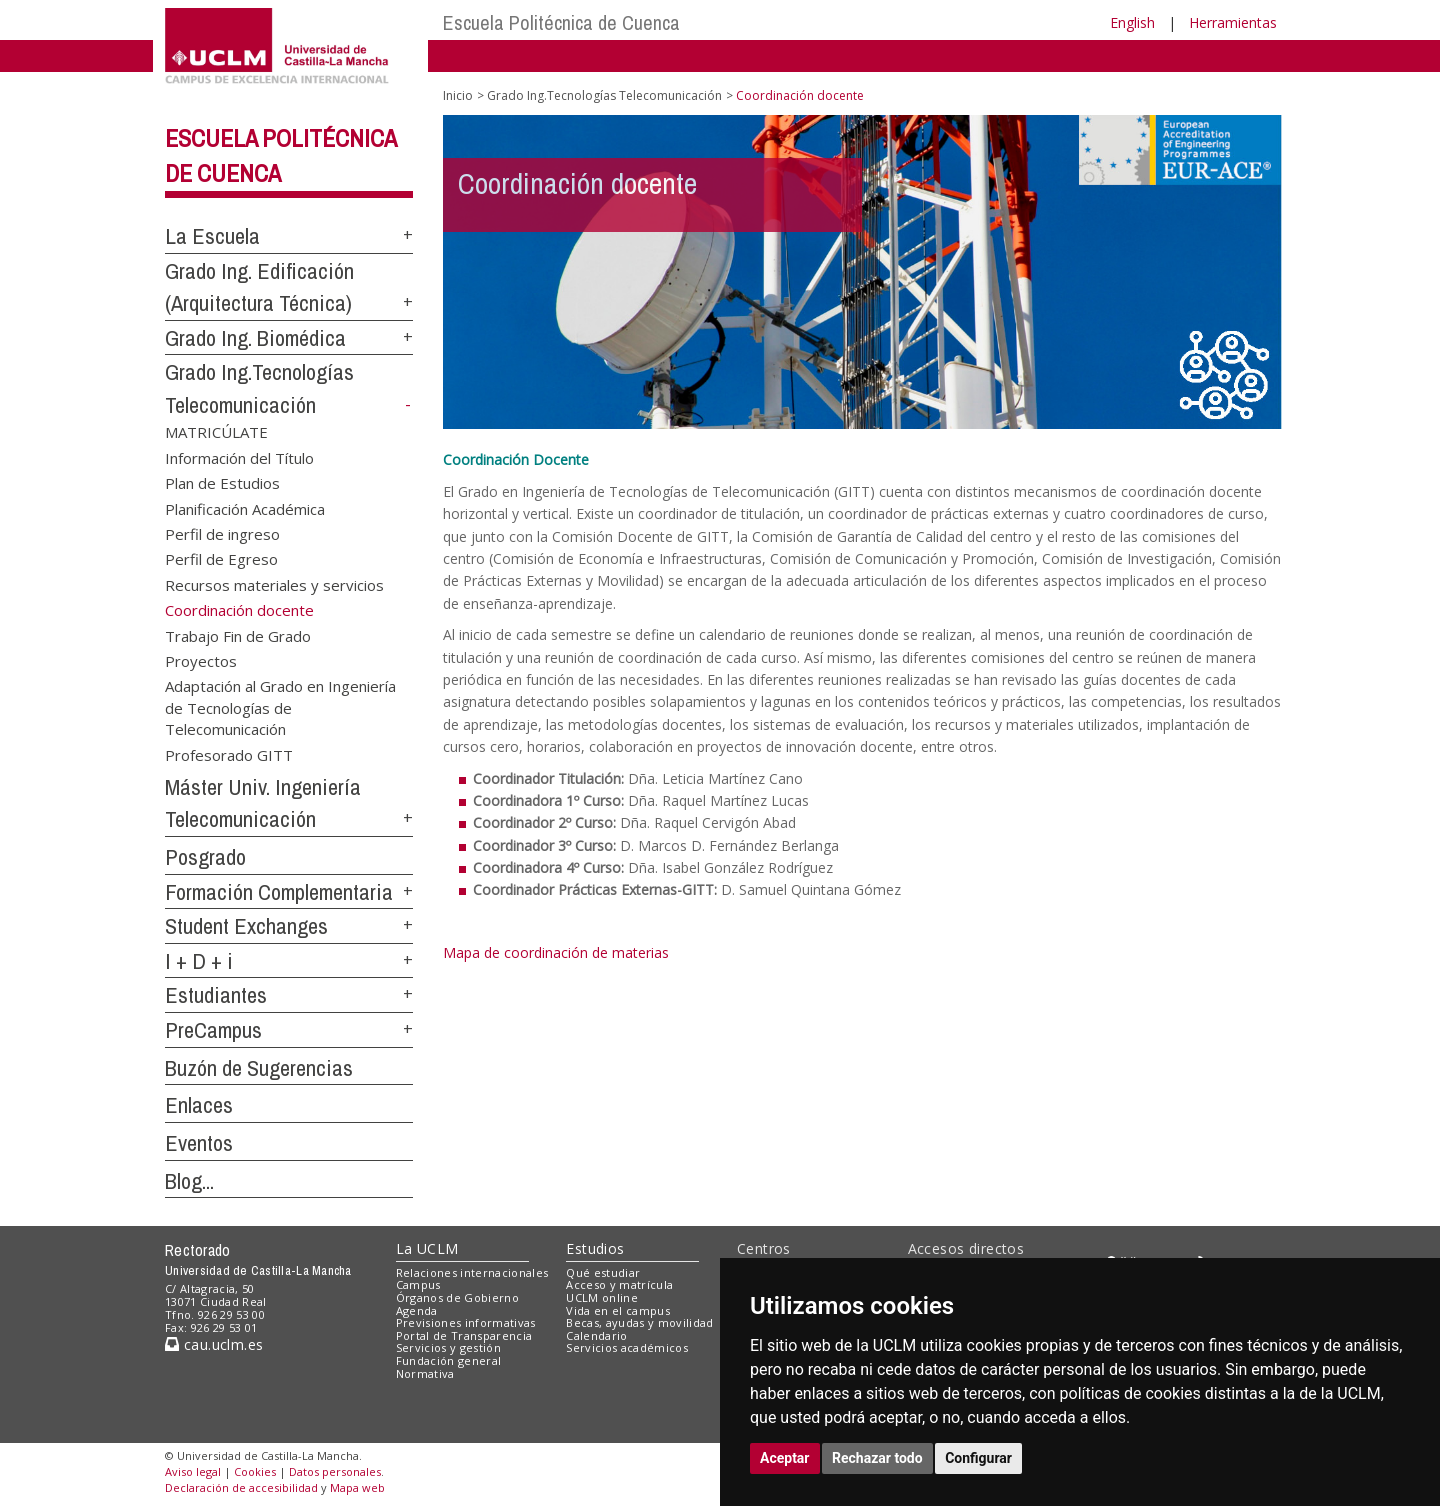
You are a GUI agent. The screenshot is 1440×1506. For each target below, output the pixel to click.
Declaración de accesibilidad (241, 1487)
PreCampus (213, 1030)
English (1132, 22)
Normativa (425, 1373)
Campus (418, 1284)
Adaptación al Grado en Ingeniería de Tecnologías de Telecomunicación (280, 707)
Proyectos (201, 661)
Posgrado (205, 857)
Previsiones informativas (466, 1322)
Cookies (255, 1471)
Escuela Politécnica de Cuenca (561, 22)
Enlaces (199, 1105)
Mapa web (357, 1487)
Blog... (189, 1181)
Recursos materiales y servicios (274, 584)
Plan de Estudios (222, 483)
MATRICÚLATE (216, 432)
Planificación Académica (245, 508)
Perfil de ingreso (222, 533)
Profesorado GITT (229, 754)
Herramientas (1233, 22)
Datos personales (335, 1471)
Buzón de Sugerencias (259, 1068)
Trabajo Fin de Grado (238, 635)
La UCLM (427, 1248)
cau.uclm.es (214, 1344)
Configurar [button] (978, 1458)
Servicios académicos (627, 1347)
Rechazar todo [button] (877, 1458)
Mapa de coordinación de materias (556, 952)
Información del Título (239, 457)
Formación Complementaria (279, 892)
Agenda (417, 1310)
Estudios (595, 1248)
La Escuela (212, 236)
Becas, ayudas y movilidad (639, 1322)
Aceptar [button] (785, 1458)
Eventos (199, 1143)
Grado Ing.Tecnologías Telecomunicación (604, 95)
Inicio (458, 95)
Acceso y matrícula (619, 1284)
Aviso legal (193, 1471)
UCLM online (602, 1297)
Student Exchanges (246, 926)
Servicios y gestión (448, 1347)
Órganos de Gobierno (457, 1297)
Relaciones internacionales (472, 1272)
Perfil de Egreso (221, 559)
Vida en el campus (618, 1310)
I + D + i (199, 961)
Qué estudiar (603, 1272)
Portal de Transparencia (464, 1335)
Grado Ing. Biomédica (255, 338)
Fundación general (449, 1360)
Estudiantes (216, 995)
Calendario (596, 1335)
